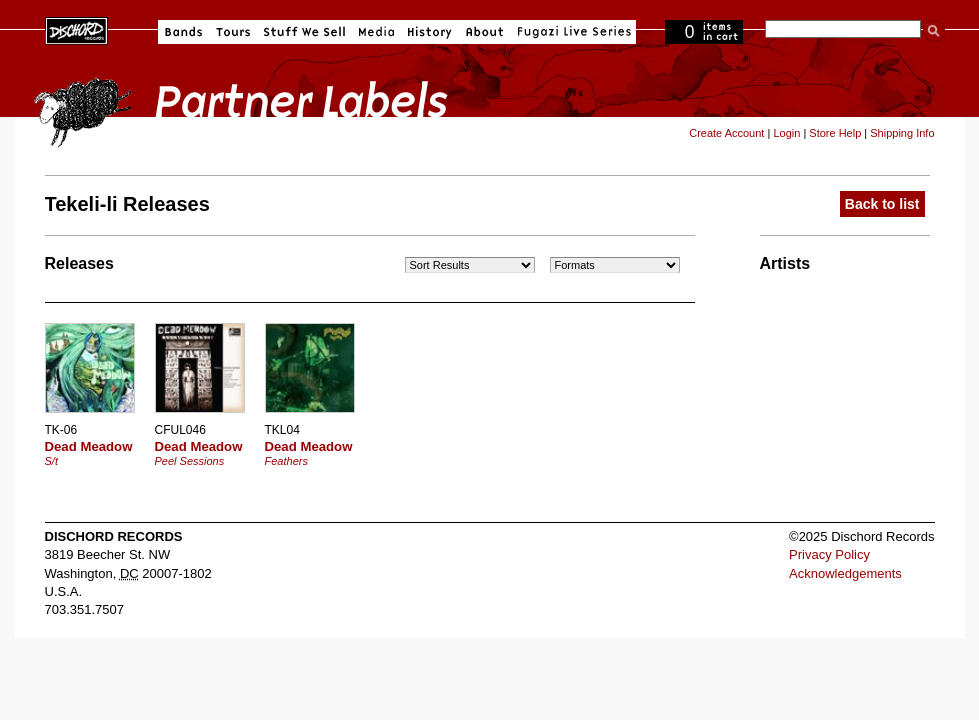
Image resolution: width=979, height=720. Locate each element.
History (430, 32)
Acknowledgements (845, 573)
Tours (233, 32)
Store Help (835, 133)
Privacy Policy (829, 554)
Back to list (882, 204)
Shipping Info (902, 133)
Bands (183, 32)
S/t (51, 461)
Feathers (286, 461)
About (484, 32)
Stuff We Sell (304, 32)
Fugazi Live (572, 32)
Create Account (726, 133)
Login (786, 133)
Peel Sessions (190, 461)
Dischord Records (76, 29)
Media (376, 32)
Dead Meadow (89, 446)
